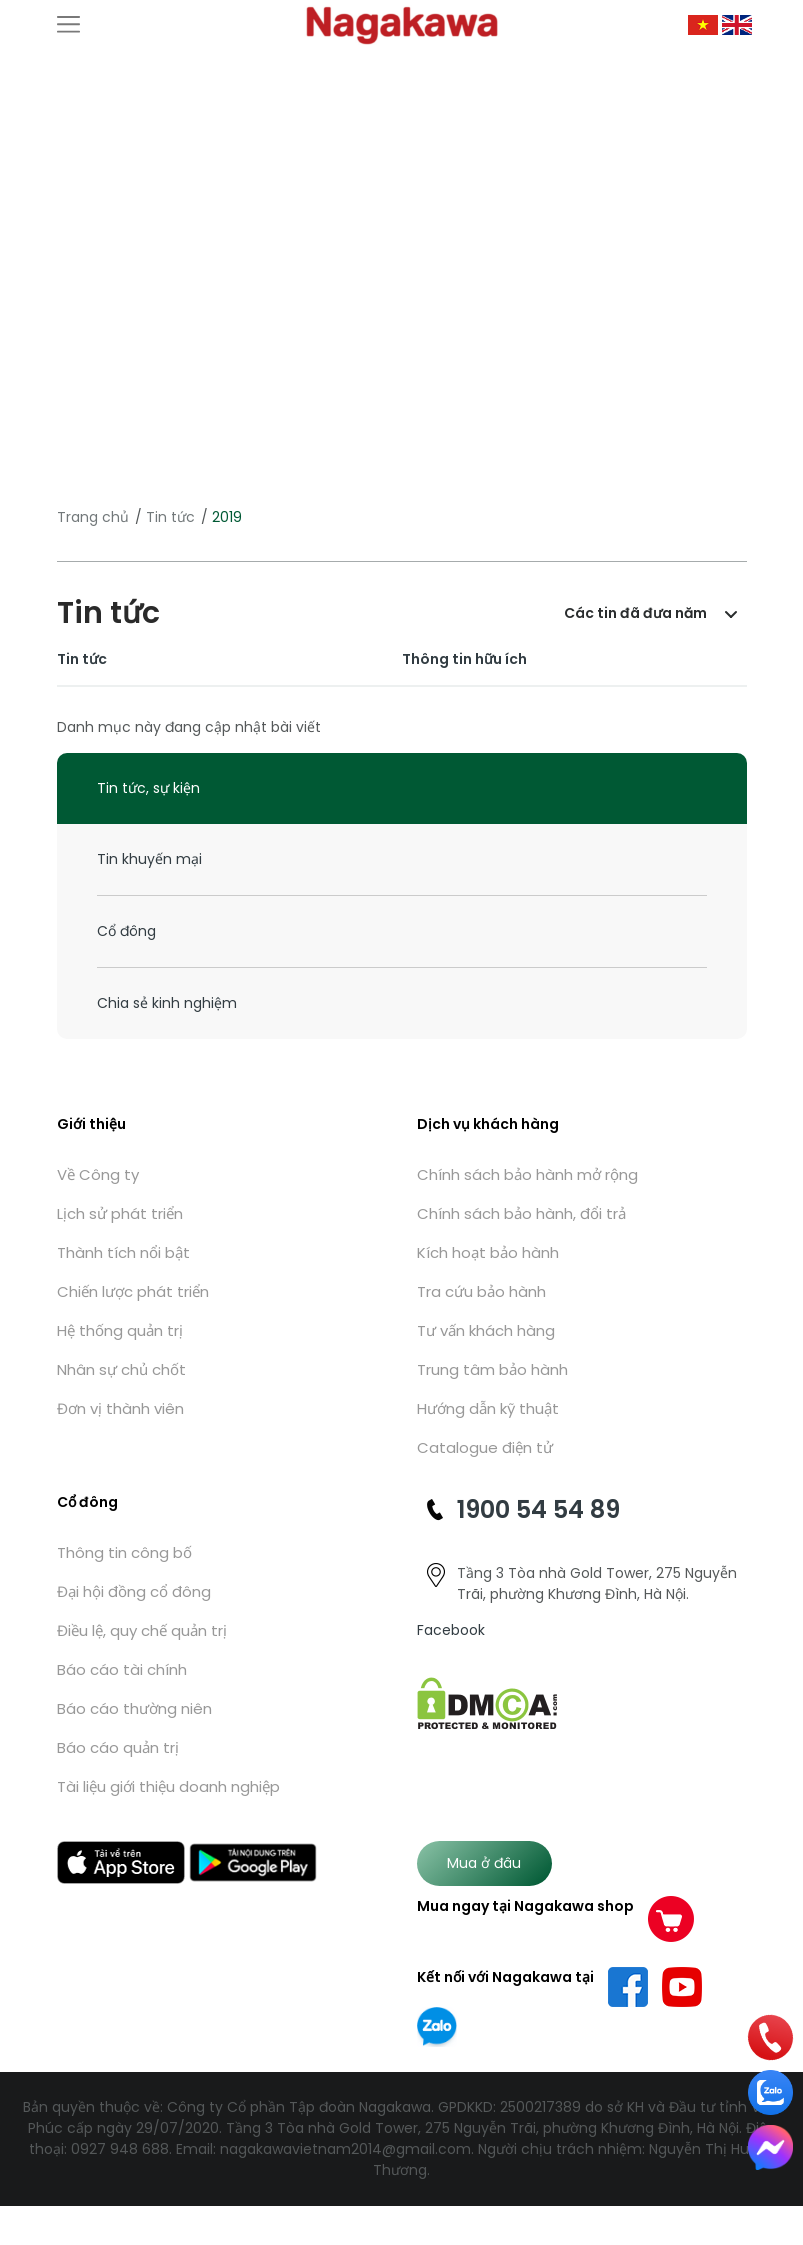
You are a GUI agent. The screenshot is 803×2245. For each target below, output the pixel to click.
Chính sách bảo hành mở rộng (527, 1174)
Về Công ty (98, 1174)
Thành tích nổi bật (123, 1252)
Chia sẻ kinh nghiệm (167, 1003)
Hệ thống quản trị (120, 1330)
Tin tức (170, 517)
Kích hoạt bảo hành (488, 1252)
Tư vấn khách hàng (486, 1330)
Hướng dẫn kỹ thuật (488, 1408)
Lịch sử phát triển (120, 1213)
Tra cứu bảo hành (481, 1291)
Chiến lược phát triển (133, 1291)
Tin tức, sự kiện (148, 788)
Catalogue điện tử (485, 1447)
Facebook (451, 1630)
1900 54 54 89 (538, 1509)
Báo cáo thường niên (134, 1708)
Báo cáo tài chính (122, 1669)
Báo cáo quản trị (118, 1747)
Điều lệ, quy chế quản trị (142, 1630)
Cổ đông (126, 931)
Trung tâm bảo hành (492, 1369)
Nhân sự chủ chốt (121, 1369)
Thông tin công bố (124, 1552)
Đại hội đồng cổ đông (134, 1591)
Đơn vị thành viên (120, 1408)
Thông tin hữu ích (464, 659)
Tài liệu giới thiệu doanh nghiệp (168, 1786)
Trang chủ (93, 517)
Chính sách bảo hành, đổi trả (521, 1213)
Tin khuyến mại (149, 859)
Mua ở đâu (484, 1863)
